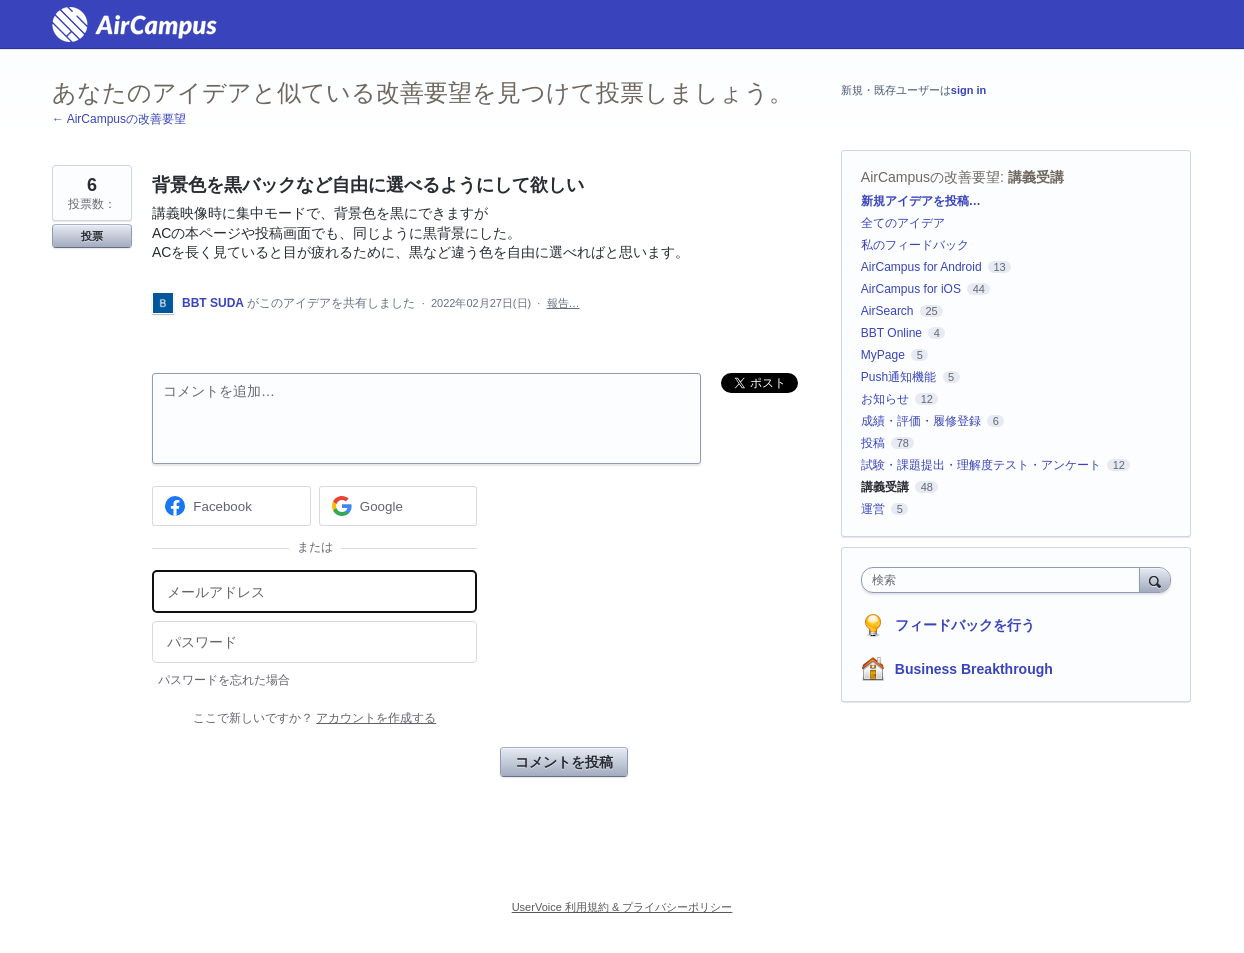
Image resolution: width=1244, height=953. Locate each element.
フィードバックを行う (965, 625)
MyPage (883, 355)
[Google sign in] (398, 506)
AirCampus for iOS (911, 289)
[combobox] (1005, 580)
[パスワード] (314, 642)
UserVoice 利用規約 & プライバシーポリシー (622, 907)
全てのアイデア (903, 223)
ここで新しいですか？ (314, 718)
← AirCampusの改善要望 (119, 119)
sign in (968, 90)
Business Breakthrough (974, 669)
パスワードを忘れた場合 (224, 680)
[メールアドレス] (314, 591)
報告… (563, 303)
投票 (92, 236)
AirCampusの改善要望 (930, 177)
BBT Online (891, 333)
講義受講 (1036, 177)
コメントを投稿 (564, 762)
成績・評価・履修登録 (921, 421)
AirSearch (887, 311)
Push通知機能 (898, 377)
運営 (873, 509)
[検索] (1155, 579)
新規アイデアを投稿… (921, 201)
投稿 (873, 443)
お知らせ (885, 399)
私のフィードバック (915, 245)
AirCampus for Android (921, 267)
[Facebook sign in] (231, 506)
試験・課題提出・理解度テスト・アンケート (981, 465)
